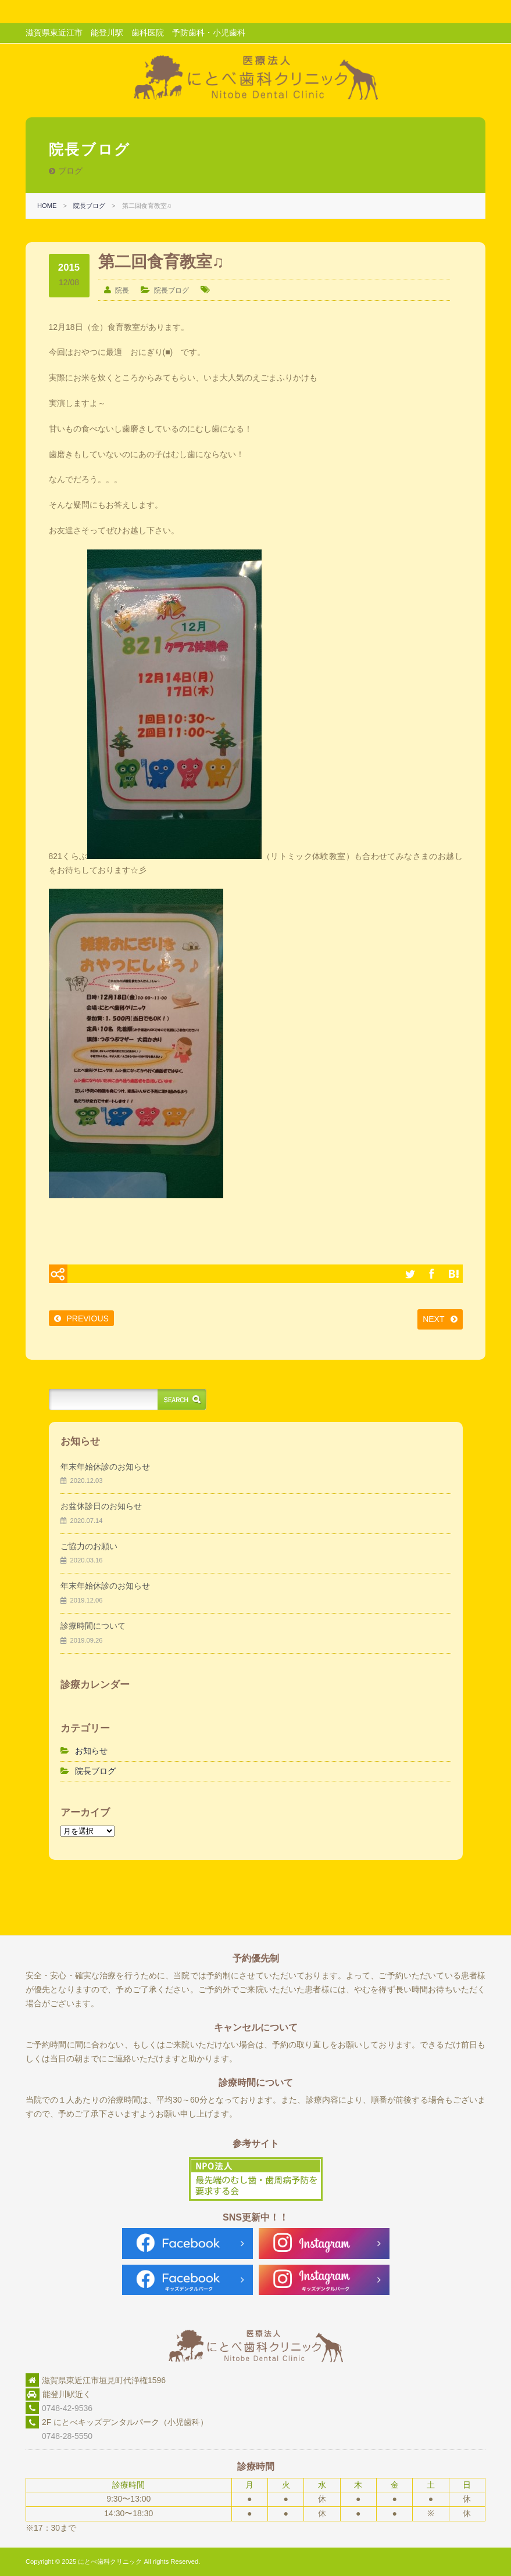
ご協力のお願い (88, 1546)
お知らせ (91, 1750)
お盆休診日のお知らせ (101, 1506)
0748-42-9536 (67, 2408)
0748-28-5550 (59, 2436)
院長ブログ (89, 205)
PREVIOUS (88, 1318)
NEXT (433, 1319)
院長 (122, 290)
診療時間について (93, 1625)
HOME (47, 205)
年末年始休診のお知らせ (105, 1466)
